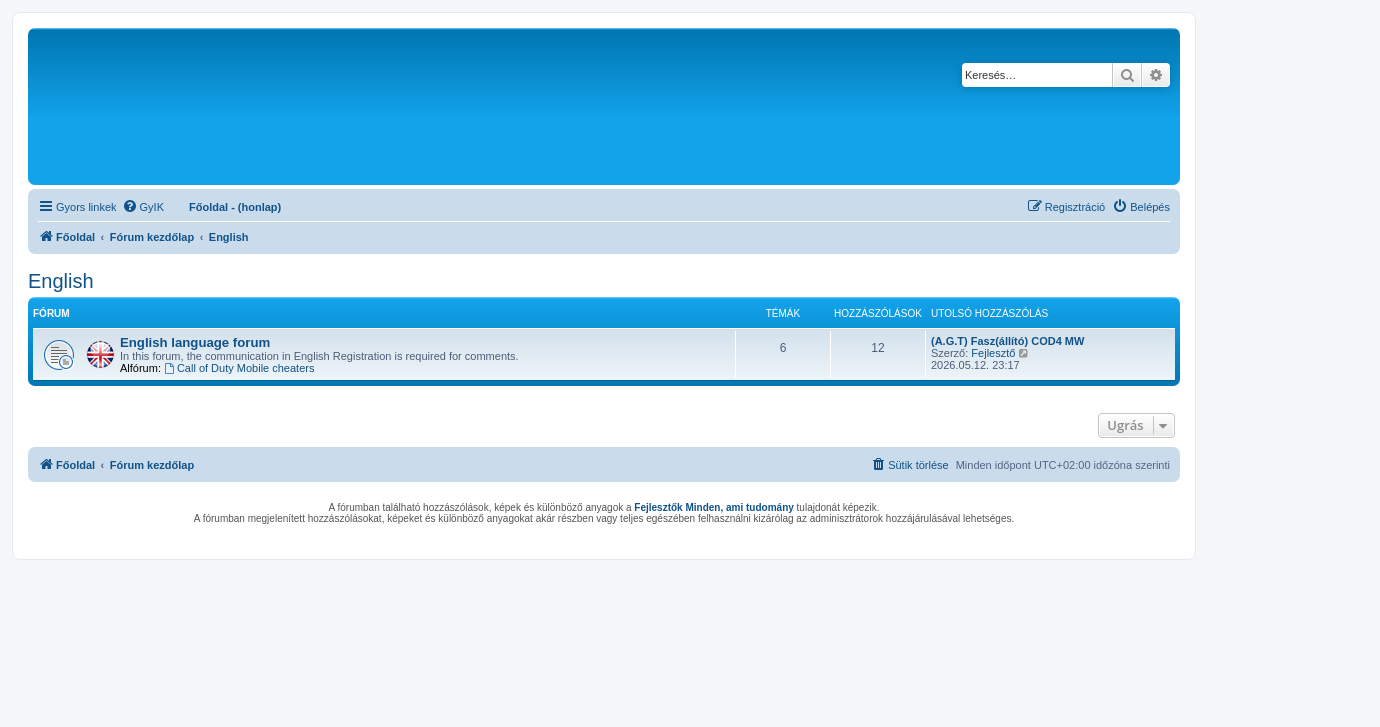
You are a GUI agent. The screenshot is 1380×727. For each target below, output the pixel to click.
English (61, 281)
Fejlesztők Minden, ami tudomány (713, 507)
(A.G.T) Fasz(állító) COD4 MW (1007, 341)
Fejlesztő (993, 353)
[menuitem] (143, 207)
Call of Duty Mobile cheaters (239, 368)
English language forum (195, 342)
